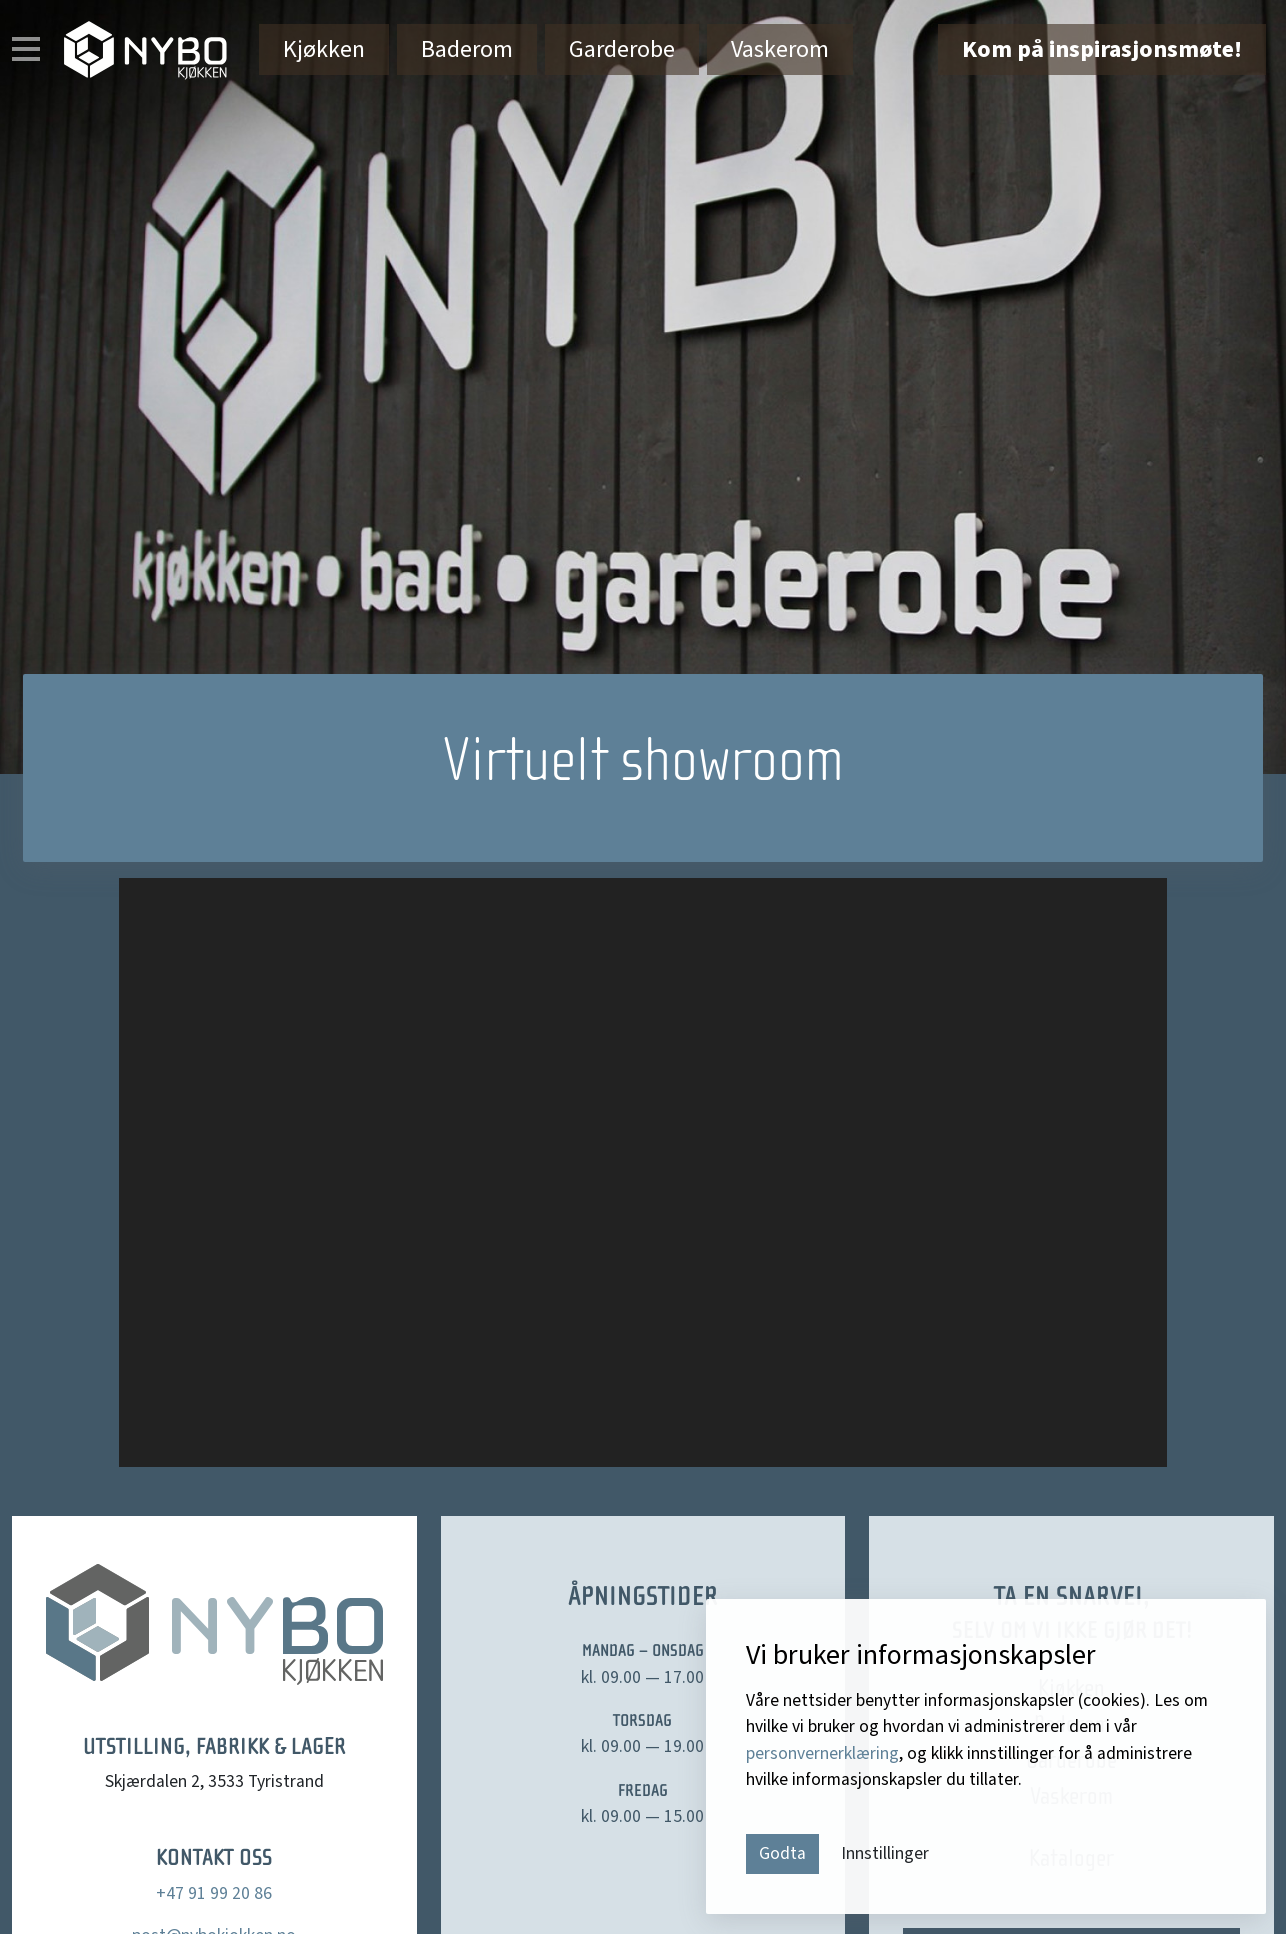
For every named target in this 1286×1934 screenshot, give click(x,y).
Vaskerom (780, 49)
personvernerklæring (822, 1753)
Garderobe (622, 49)
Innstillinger (885, 1853)
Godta (782, 1853)
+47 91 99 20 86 (214, 1893)
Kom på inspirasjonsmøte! (1102, 49)
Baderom (467, 49)
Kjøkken (324, 49)
